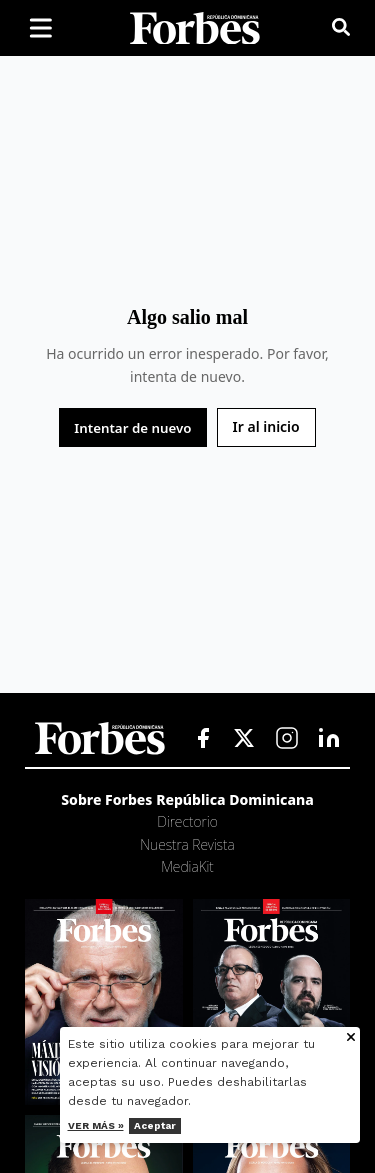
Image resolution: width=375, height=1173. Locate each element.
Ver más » (96, 1125)
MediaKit (187, 866)
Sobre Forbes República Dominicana (187, 799)
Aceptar (155, 1125)
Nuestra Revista (187, 844)
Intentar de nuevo (132, 428)
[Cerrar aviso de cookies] (351, 1038)
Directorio (187, 821)
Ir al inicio (266, 426)
